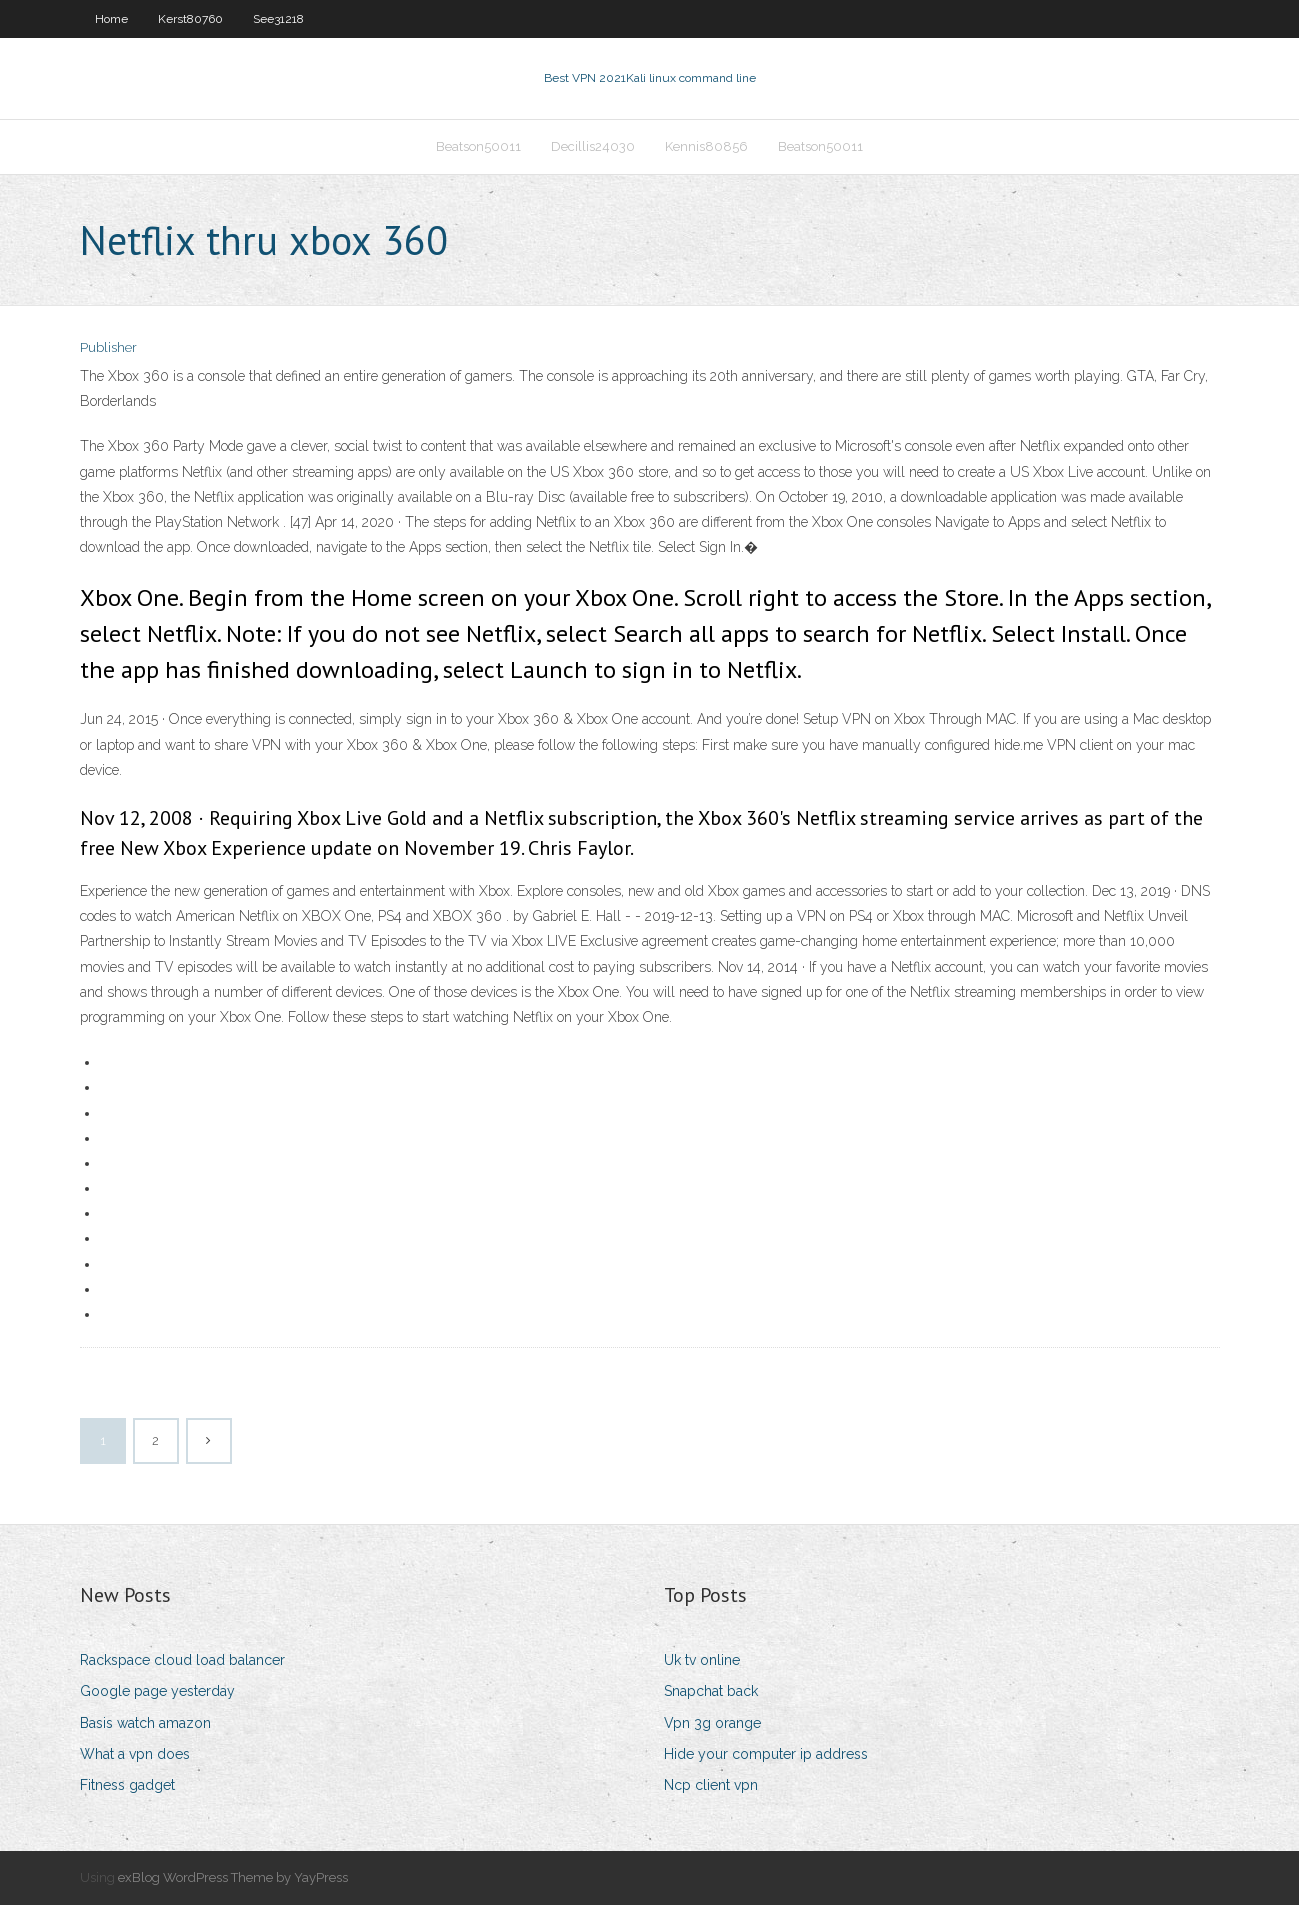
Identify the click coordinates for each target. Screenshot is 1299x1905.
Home (111, 19)
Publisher (108, 347)
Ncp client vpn (711, 1785)
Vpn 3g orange (712, 1723)
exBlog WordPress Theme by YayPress (233, 1877)
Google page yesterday (157, 1691)
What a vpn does (135, 1754)
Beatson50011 (478, 146)
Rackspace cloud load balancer (182, 1660)
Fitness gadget (127, 1785)
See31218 (278, 19)
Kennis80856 (706, 146)
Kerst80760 (190, 19)
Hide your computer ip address (766, 1754)
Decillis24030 (593, 146)
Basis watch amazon (145, 1723)
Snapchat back (711, 1691)
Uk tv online (702, 1660)
